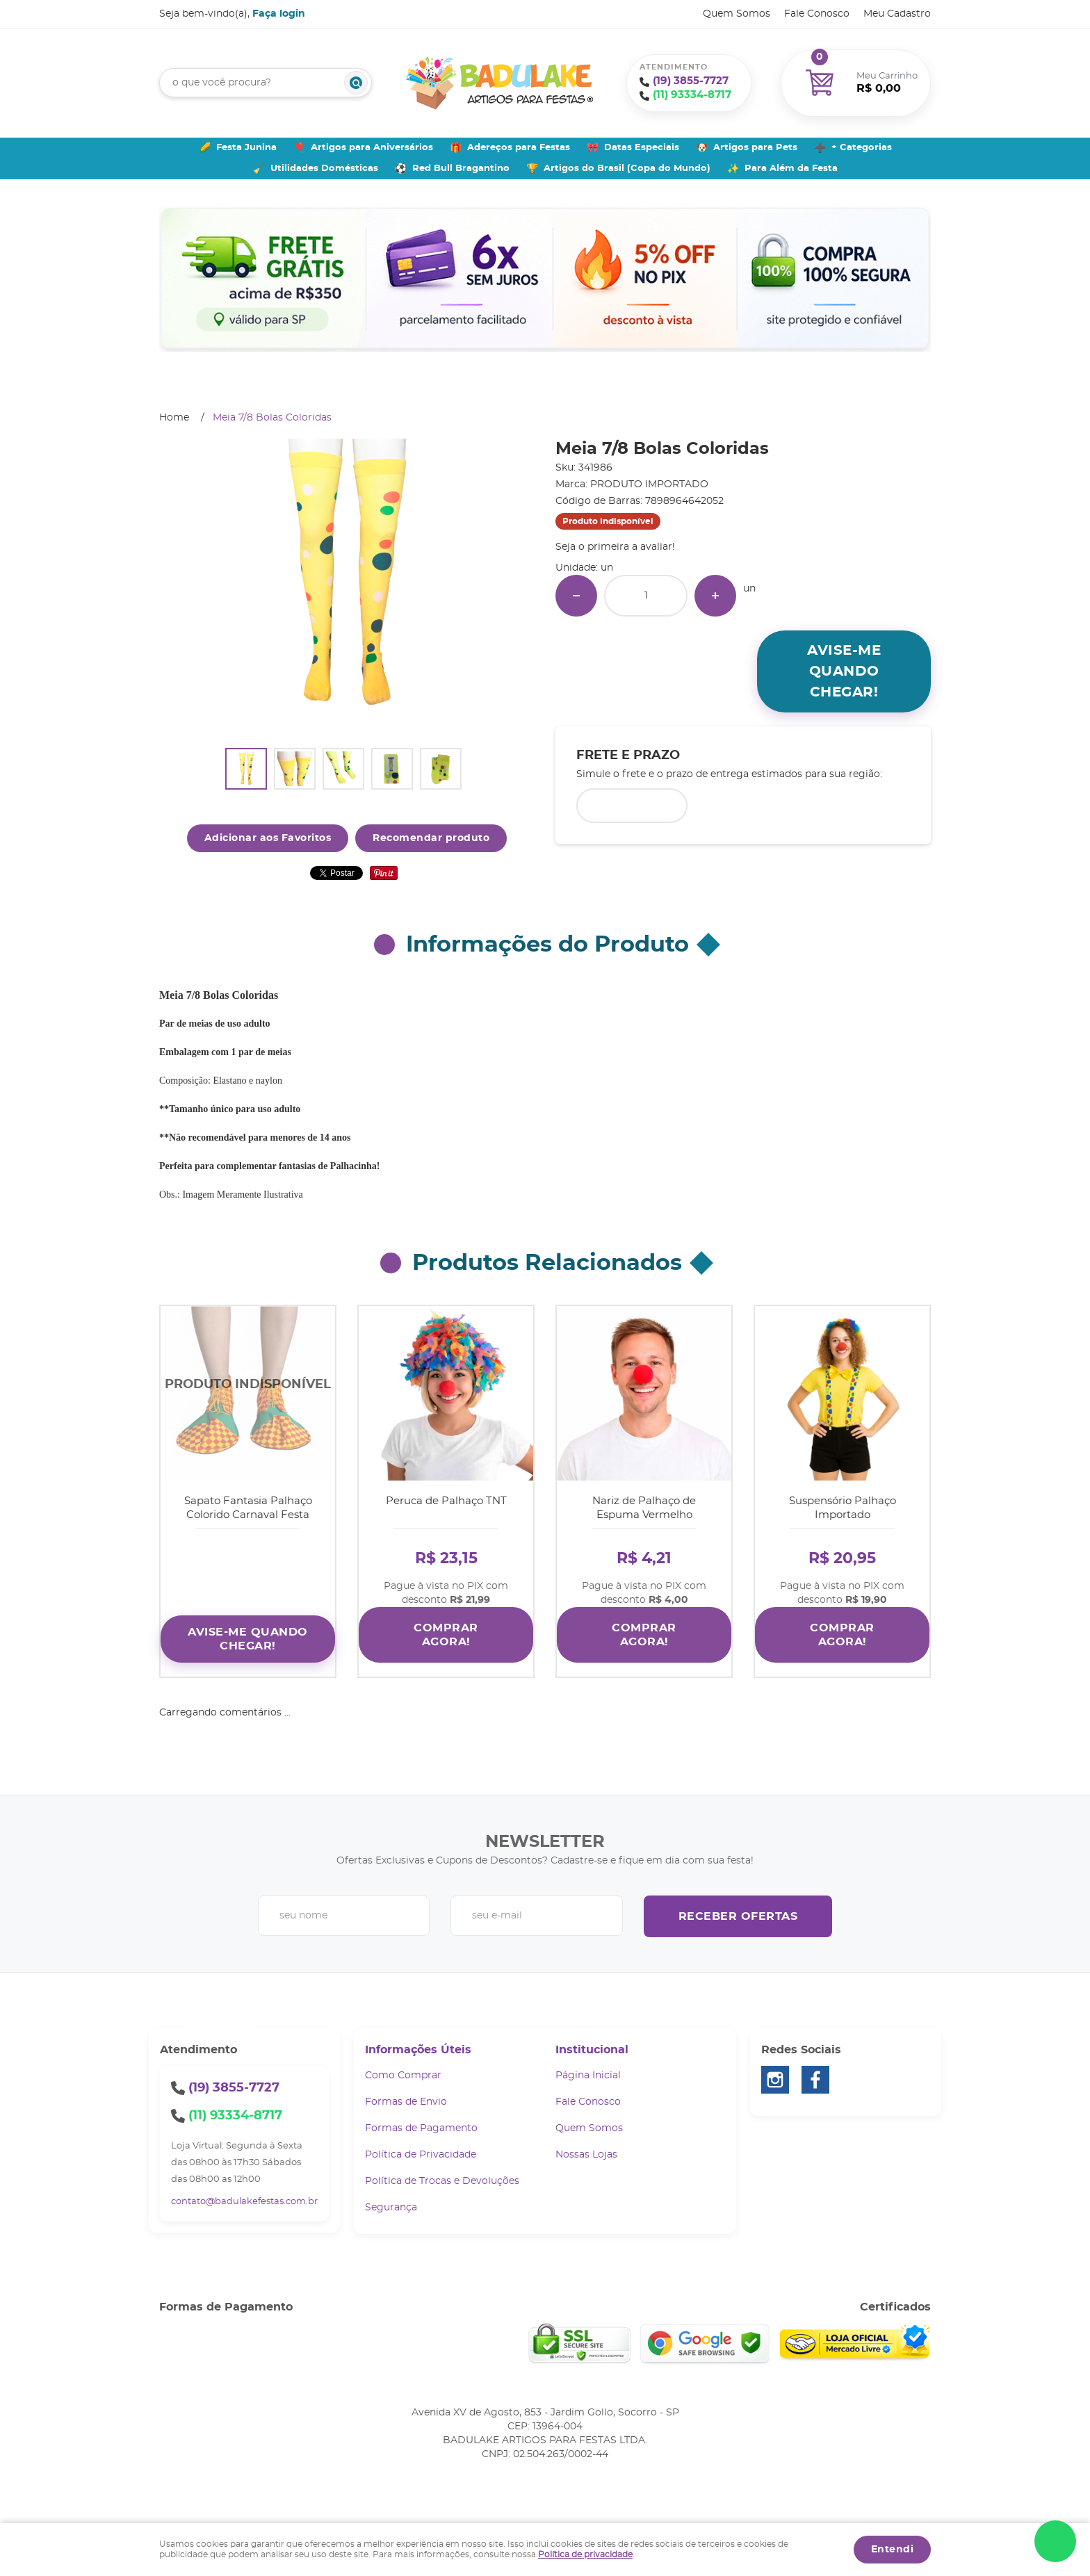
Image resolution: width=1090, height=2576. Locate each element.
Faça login (278, 14)
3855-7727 (691, 81)
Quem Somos (736, 14)
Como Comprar (403, 2075)
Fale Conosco (816, 14)
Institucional (591, 2049)
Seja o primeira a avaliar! (615, 547)
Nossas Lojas (586, 2155)
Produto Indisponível (248, 1393)
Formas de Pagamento (421, 2128)
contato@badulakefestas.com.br (244, 2201)
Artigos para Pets (755, 147)
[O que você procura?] (356, 83)
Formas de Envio (406, 2102)
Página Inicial (588, 2075)
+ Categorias (861, 147)
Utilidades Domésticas (324, 168)
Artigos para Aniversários (372, 147)
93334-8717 (692, 95)
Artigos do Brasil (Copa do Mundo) (627, 168)
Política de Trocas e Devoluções (442, 2181)
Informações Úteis (418, 2049)
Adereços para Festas (518, 147)
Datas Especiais (641, 147)
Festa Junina (246, 147)
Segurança (391, 2207)
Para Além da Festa (791, 168)
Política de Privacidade (420, 2155)
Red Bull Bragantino (461, 168)
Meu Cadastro (897, 14)
